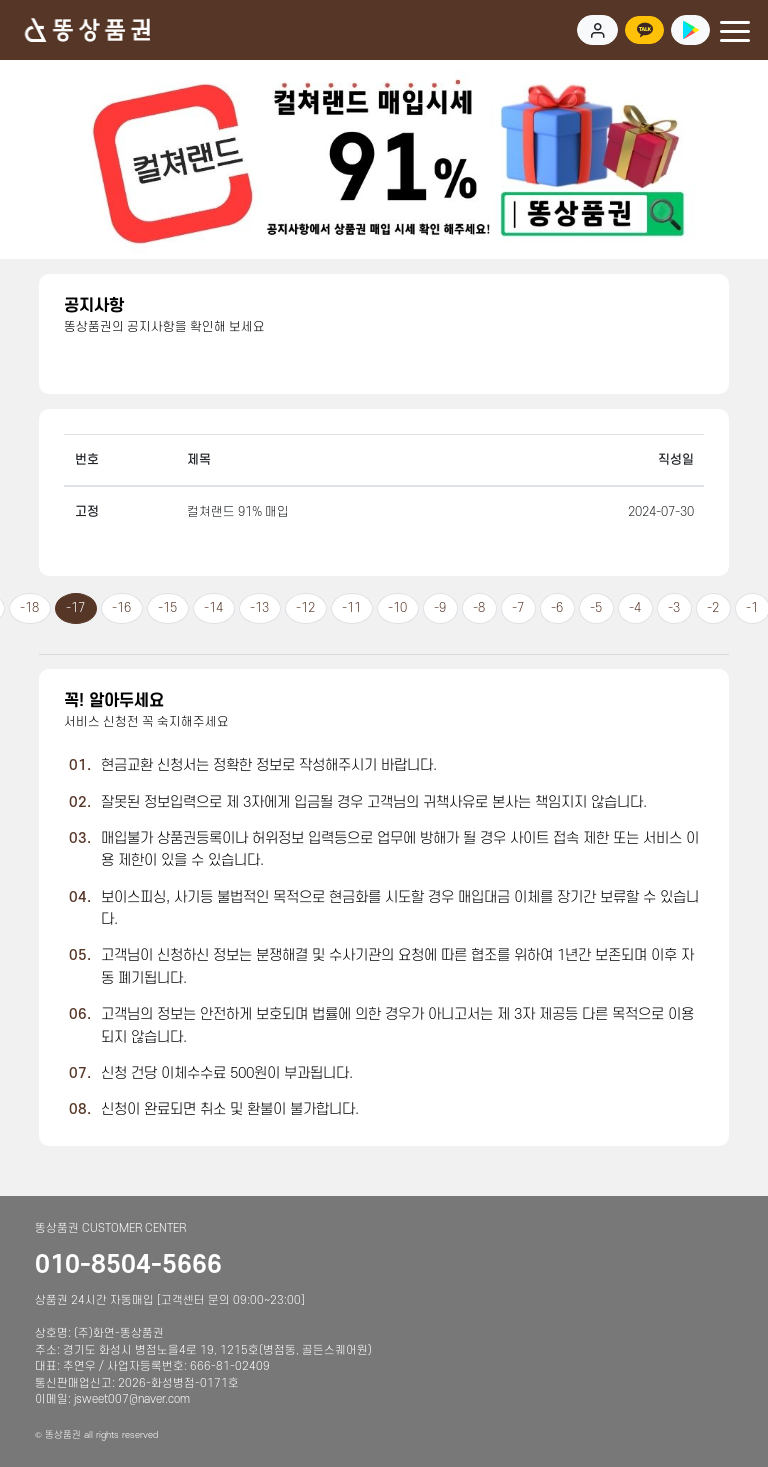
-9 (440, 608)
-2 (713, 608)
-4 (635, 608)
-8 (479, 608)
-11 (351, 608)
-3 (674, 608)
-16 (121, 608)
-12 (305, 608)
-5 (596, 608)
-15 (167, 608)
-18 (29, 608)
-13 (259, 608)
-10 (397, 608)
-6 (557, 608)
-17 (75, 608)
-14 (213, 608)
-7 (518, 608)
